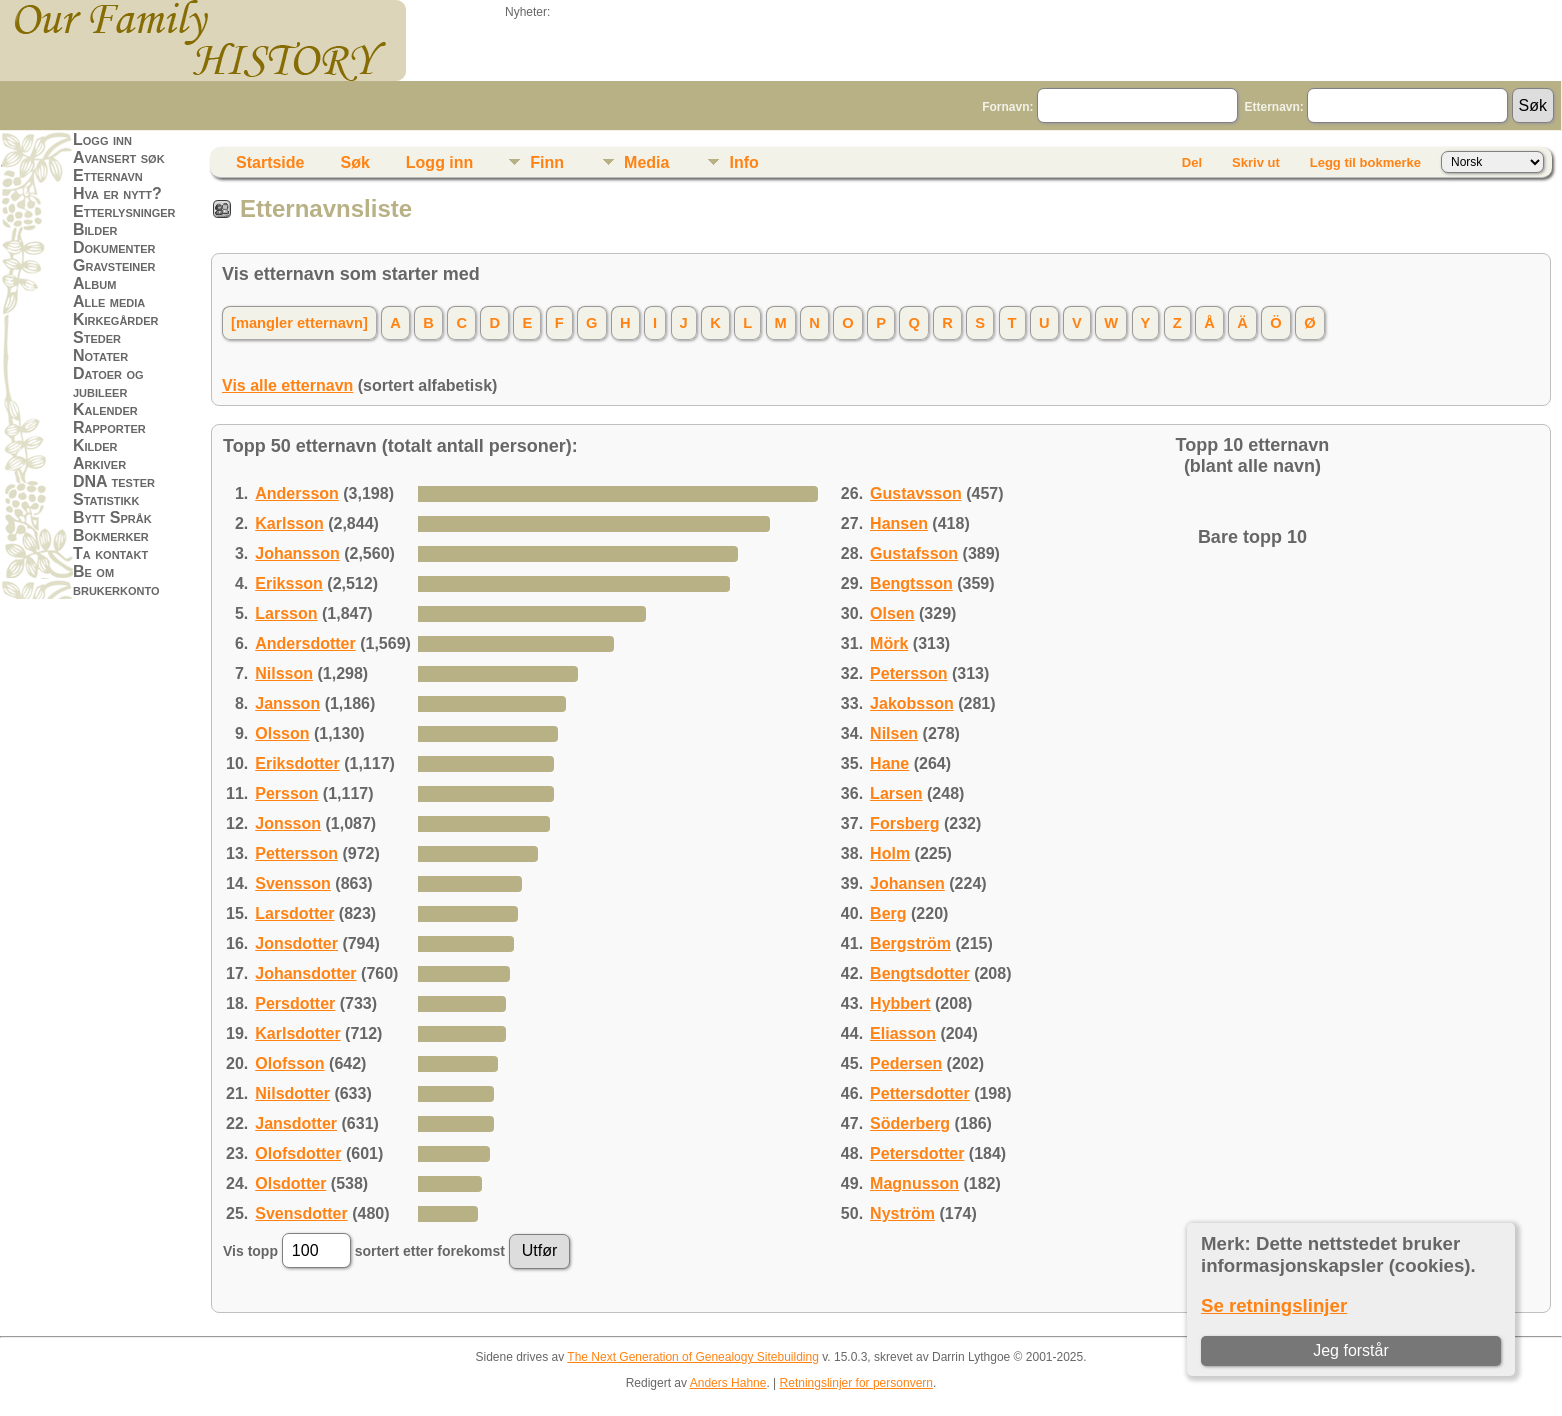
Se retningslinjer (1274, 1305)
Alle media (109, 301)
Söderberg (910, 1123)
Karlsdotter (297, 1033)
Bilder (95, 229)
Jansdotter (296, 1123)
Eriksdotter (297, 763)
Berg (888, 913)
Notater (100, 355)
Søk (354, 162)
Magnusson (914, 1183)
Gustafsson (914, 553)
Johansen (907, 883)
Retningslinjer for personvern (856, 1383)
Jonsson (288, 823)
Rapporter (109, 427)
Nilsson (284, 673)
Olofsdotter (298, 1153)
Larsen (896, 793)
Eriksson (289, 583)
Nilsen (894, 733)
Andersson (297, 493)
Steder (97, 337)
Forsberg (904, 823)
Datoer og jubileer (108, 382)
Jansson (287, 703)
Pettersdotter (920, 1093)
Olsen (892, 613)
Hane (889, 763)
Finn (547, 162)
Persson (286, 793)
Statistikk (106, 499)
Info (743, 162)
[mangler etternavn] (299, 323)
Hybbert (900, 1003)
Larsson (286, 613)
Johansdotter (305, 973)
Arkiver (99, 463)
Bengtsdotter (920, 973)
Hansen (899, 523)
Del (1192, 162)
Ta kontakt (110, 553)
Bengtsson (911, 583)
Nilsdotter (292, 1093)
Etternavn (108, 175)
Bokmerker (111, 535)
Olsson (282, 733)
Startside (270, 162)
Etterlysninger (124, 211)
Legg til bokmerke (1365, 162)
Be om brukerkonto (116, 580)
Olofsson (289, 1063)
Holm (890, 853)
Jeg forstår (1351, 1350)
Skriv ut (1256, 162)
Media (646, 162)
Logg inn (102, 139)
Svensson (293, 883)
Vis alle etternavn (287, 385)
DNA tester (114, 481)
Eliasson (903, 1033)
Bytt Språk (112, 517)
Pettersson (296, 853)
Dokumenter (114, 247)
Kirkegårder (116, 319)
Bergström (910, 943)
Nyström (902, 1213)
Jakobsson (912, 703)
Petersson (908, 673)
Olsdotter (290, 1183)
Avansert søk (119, 157)
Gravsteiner (114, 265)
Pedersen (906, 1063)
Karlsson (289, 523)
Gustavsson (916, 493)
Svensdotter (301, 1213)
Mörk (889, 643)
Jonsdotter (296, 943)
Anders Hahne (728, 1383)
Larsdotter (294, 913)
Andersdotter (305, 643)
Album (94, 283)
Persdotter (295, 1003)
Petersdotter (917, 1153)
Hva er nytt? (117, 193)
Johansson (297, 553)
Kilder (95, 445)
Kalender (105, 409)
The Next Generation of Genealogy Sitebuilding (693, 1357)
